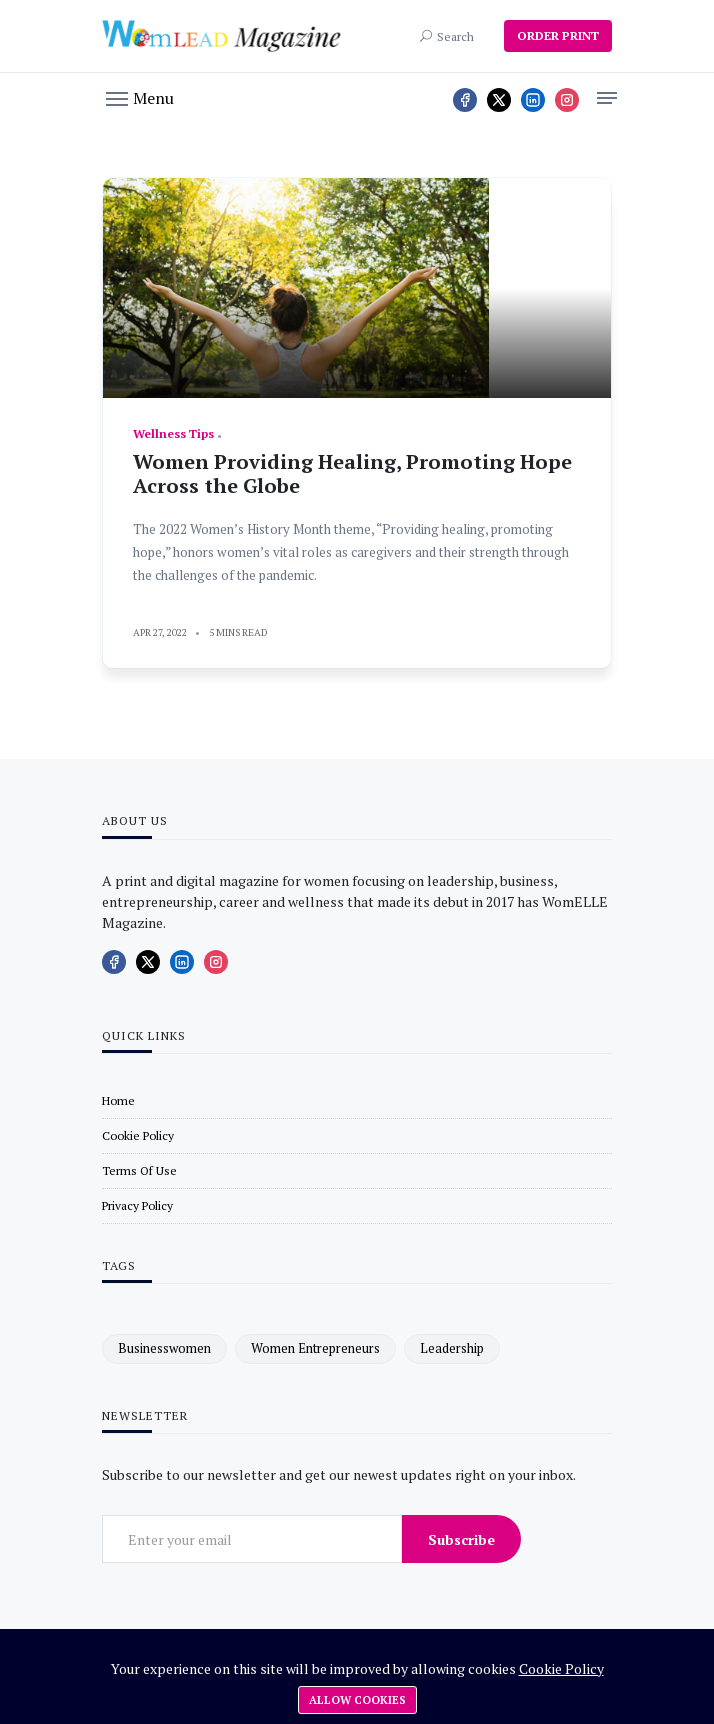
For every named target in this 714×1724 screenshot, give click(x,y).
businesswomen (164, 1348)
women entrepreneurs (315, 1348)
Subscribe (461, 1539)
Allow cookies (357, 1700)
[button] (140, 97)
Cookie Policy (561, 1668)
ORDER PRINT (558, 35)
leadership (452, 1348)
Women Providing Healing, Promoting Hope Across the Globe (352, 473)
